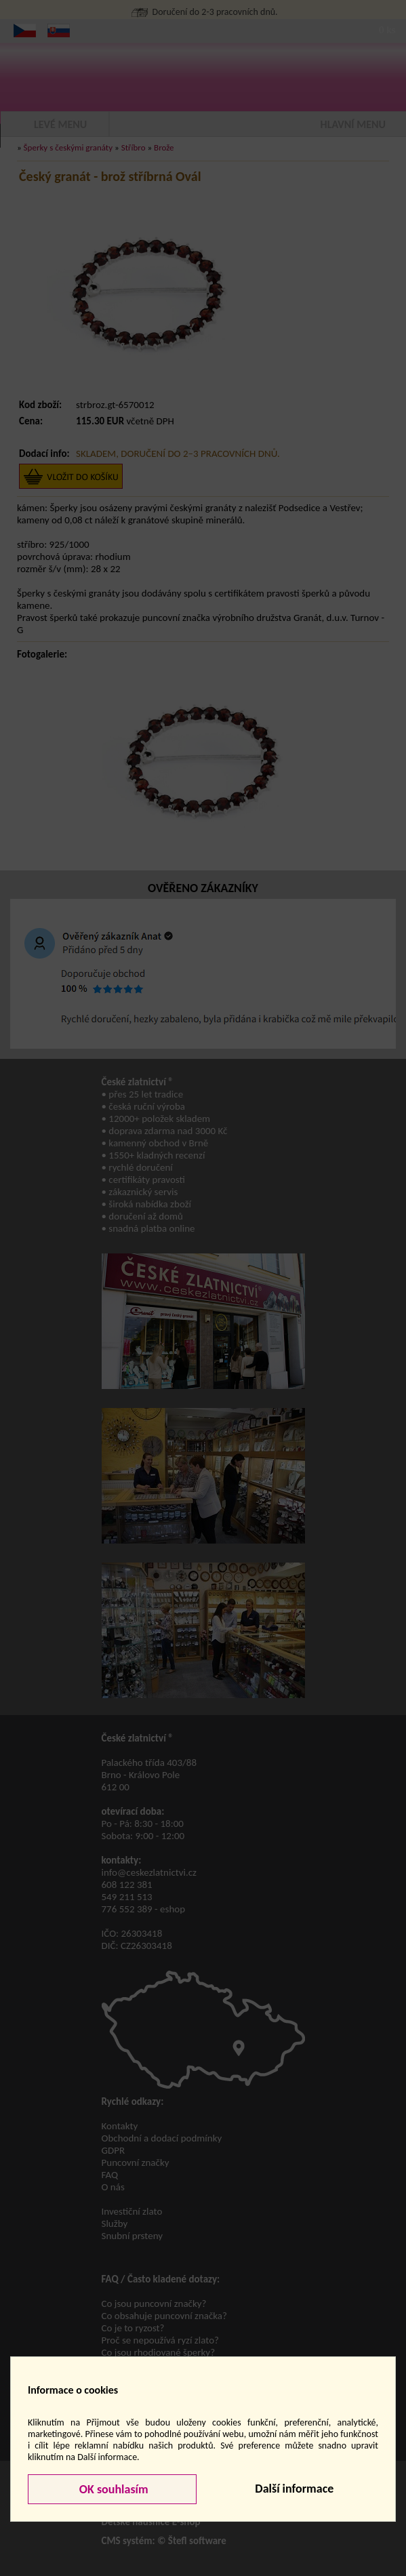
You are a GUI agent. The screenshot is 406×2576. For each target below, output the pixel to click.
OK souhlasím (112, 2489)
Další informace (294, 2488)
